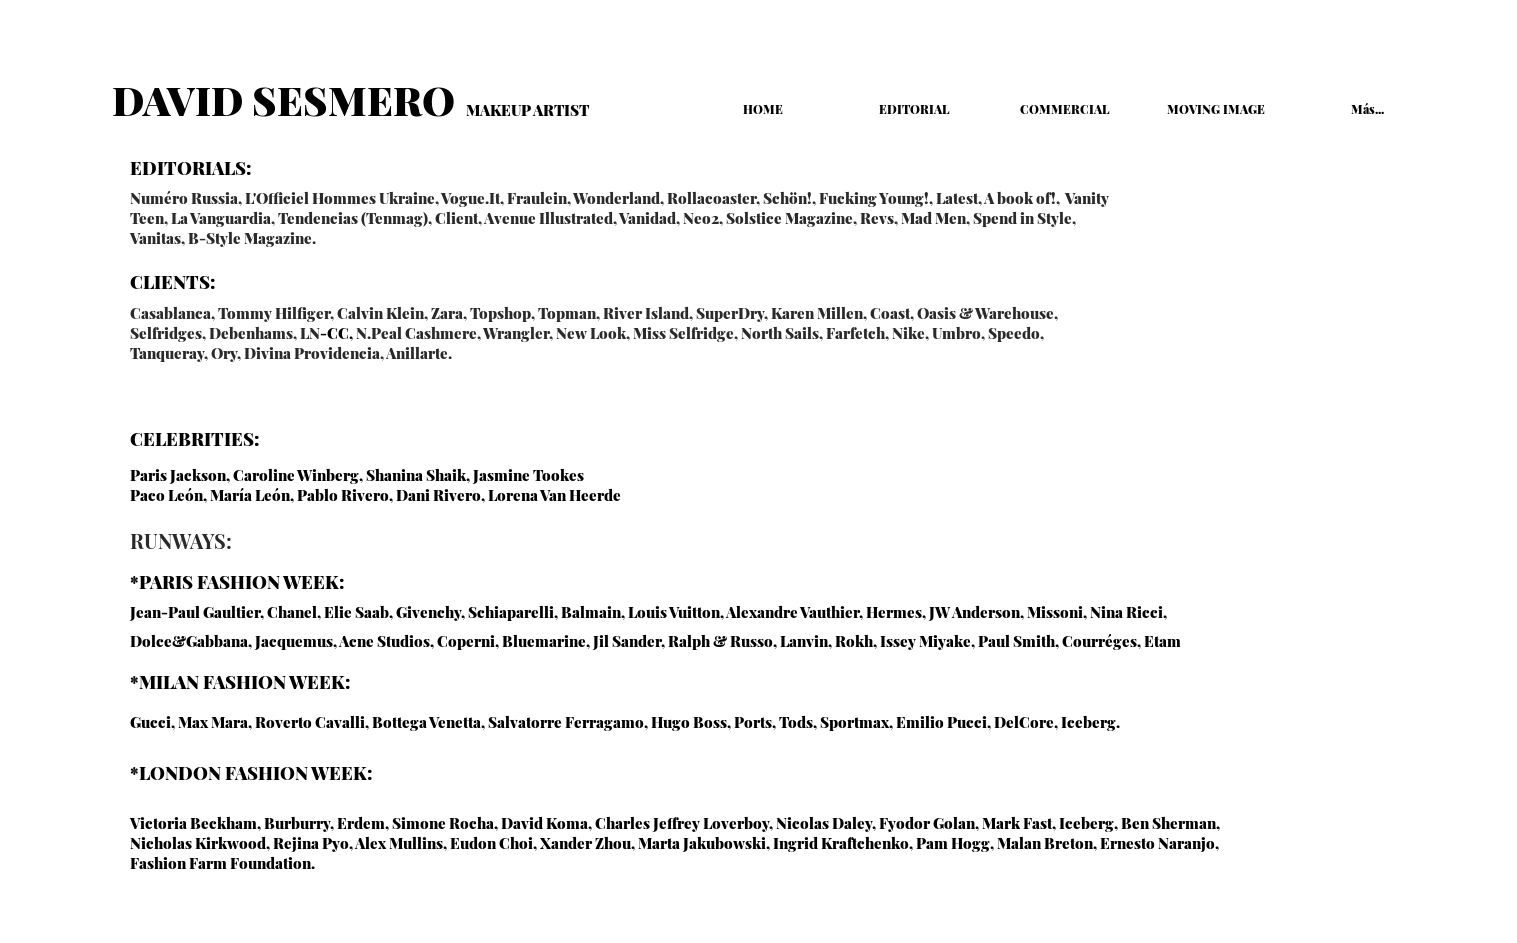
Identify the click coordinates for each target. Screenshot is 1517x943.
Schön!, (789, 198)
